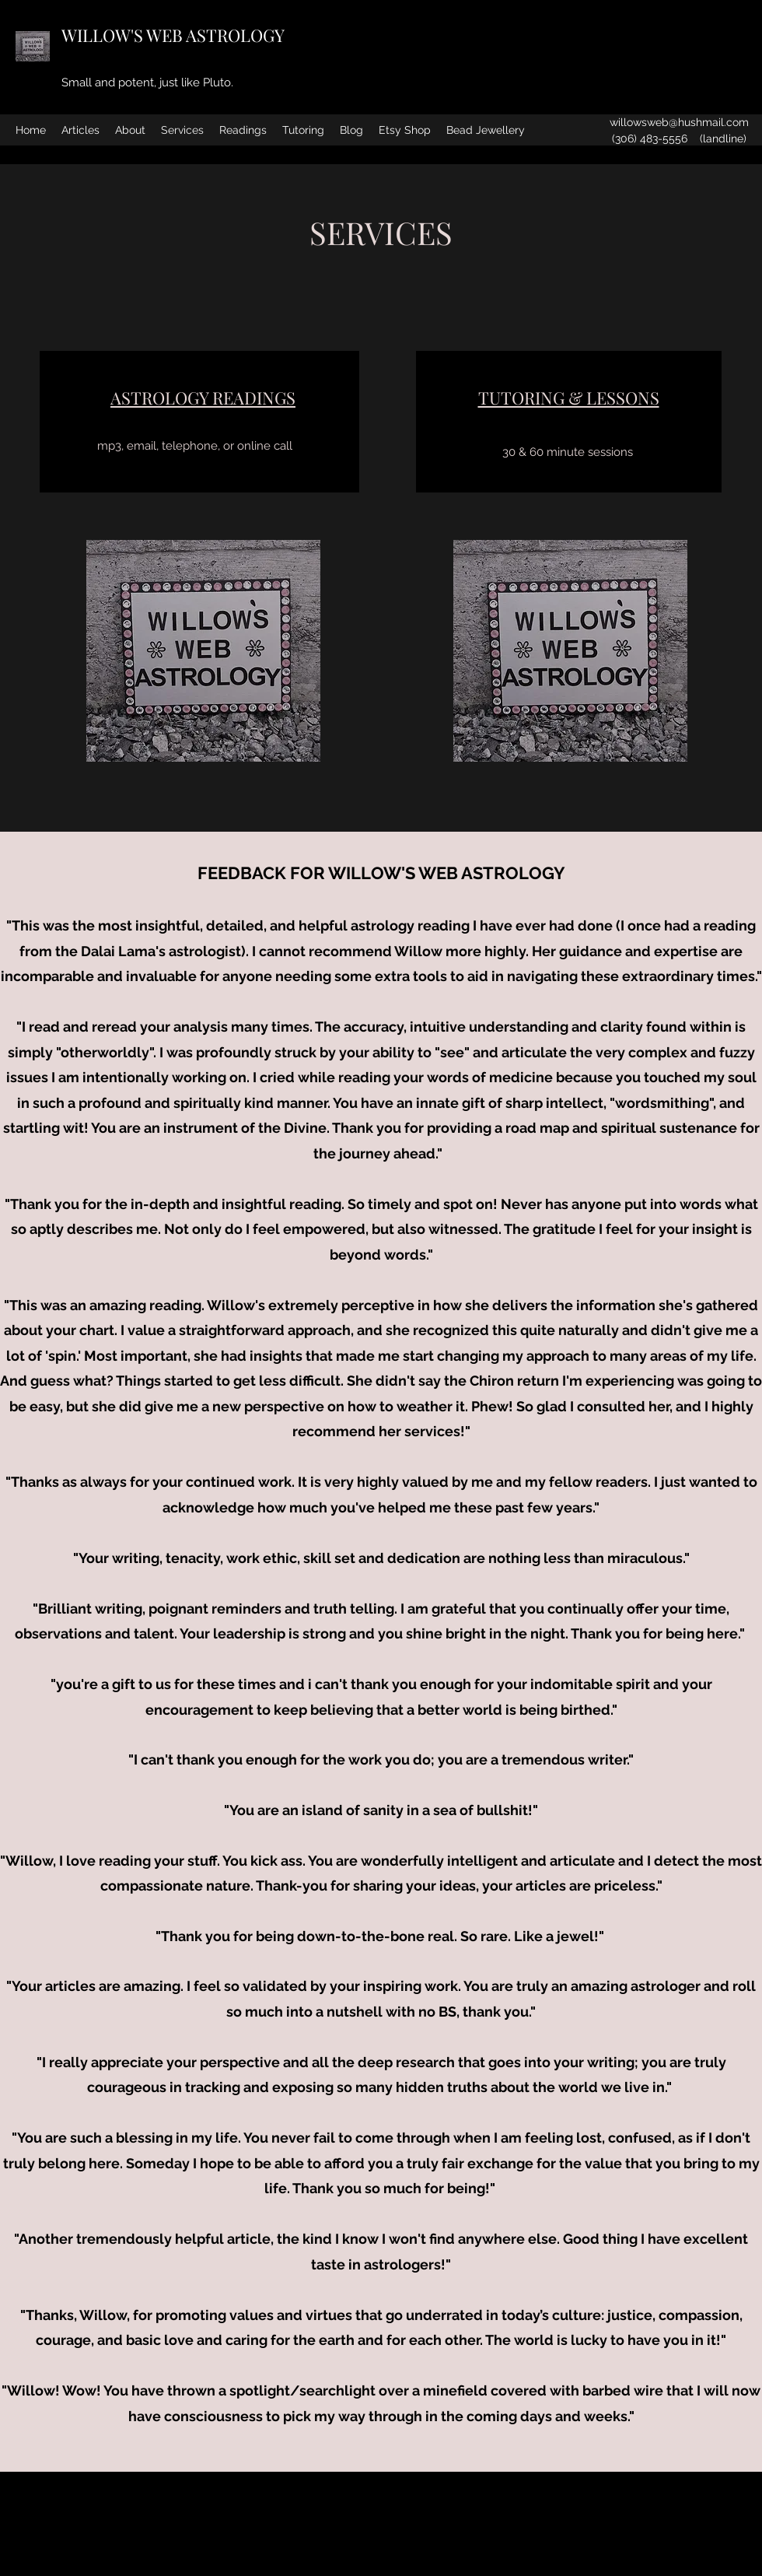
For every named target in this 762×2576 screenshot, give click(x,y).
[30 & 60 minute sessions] (567, 452)
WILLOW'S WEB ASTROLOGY (173, 35)
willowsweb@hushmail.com (679, 122)
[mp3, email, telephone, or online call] (194, 445)
